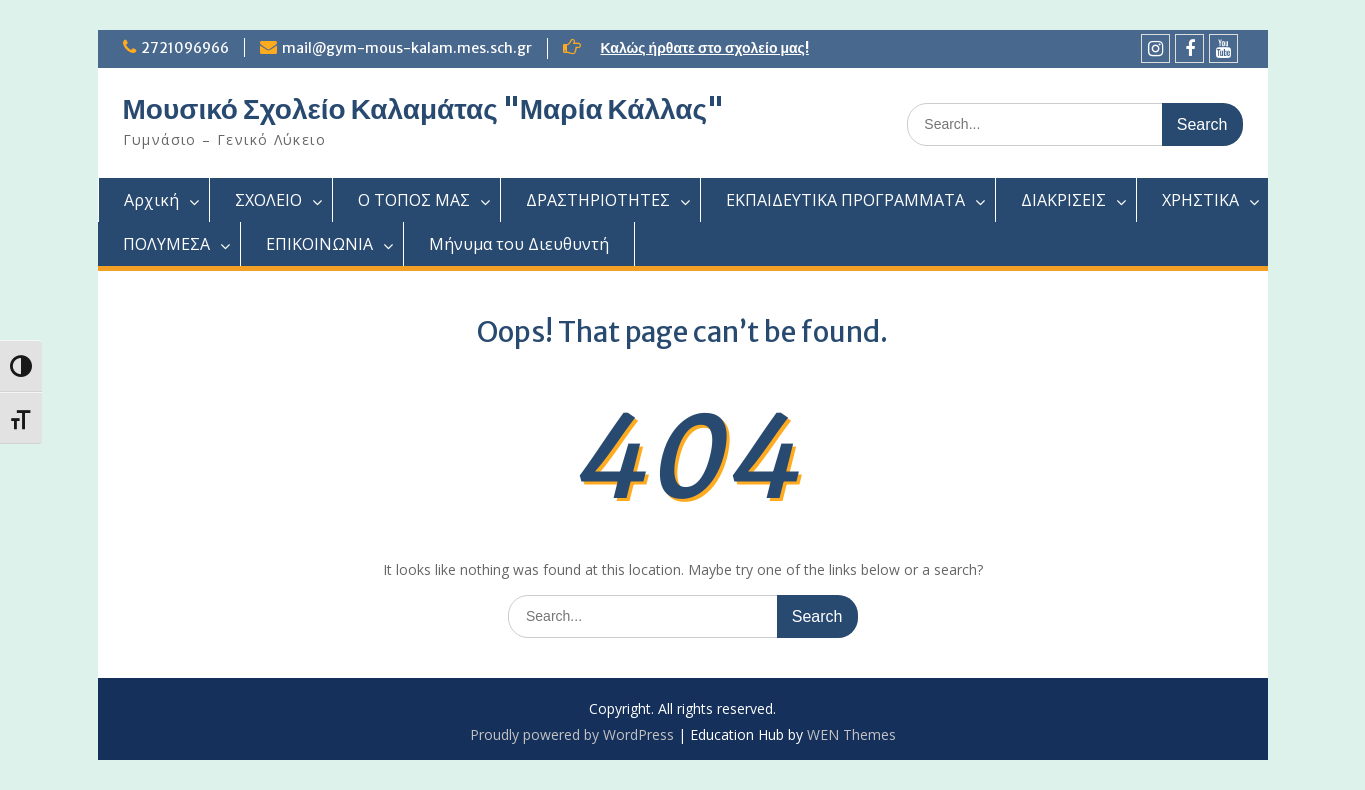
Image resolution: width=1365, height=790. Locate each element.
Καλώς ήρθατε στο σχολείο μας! (705, 48)
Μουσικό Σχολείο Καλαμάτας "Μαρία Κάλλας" (424, 109)
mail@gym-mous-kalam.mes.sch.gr (407, 48)
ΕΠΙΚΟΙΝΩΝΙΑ (319, 244)
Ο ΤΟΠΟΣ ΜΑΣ (414, 200)
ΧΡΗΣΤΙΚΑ (1200, 200)
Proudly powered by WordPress (572, 734)
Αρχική (151, 200)
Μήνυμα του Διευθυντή (519, 244)
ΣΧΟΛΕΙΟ (268, 200)
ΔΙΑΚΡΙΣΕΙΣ (1063, 200)
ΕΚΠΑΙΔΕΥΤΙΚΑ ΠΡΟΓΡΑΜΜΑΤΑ (845, 200)
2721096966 (185, 48)
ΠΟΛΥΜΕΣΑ (166, 244)
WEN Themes (851, 734)
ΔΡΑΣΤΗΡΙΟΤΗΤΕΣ (598, 200)
